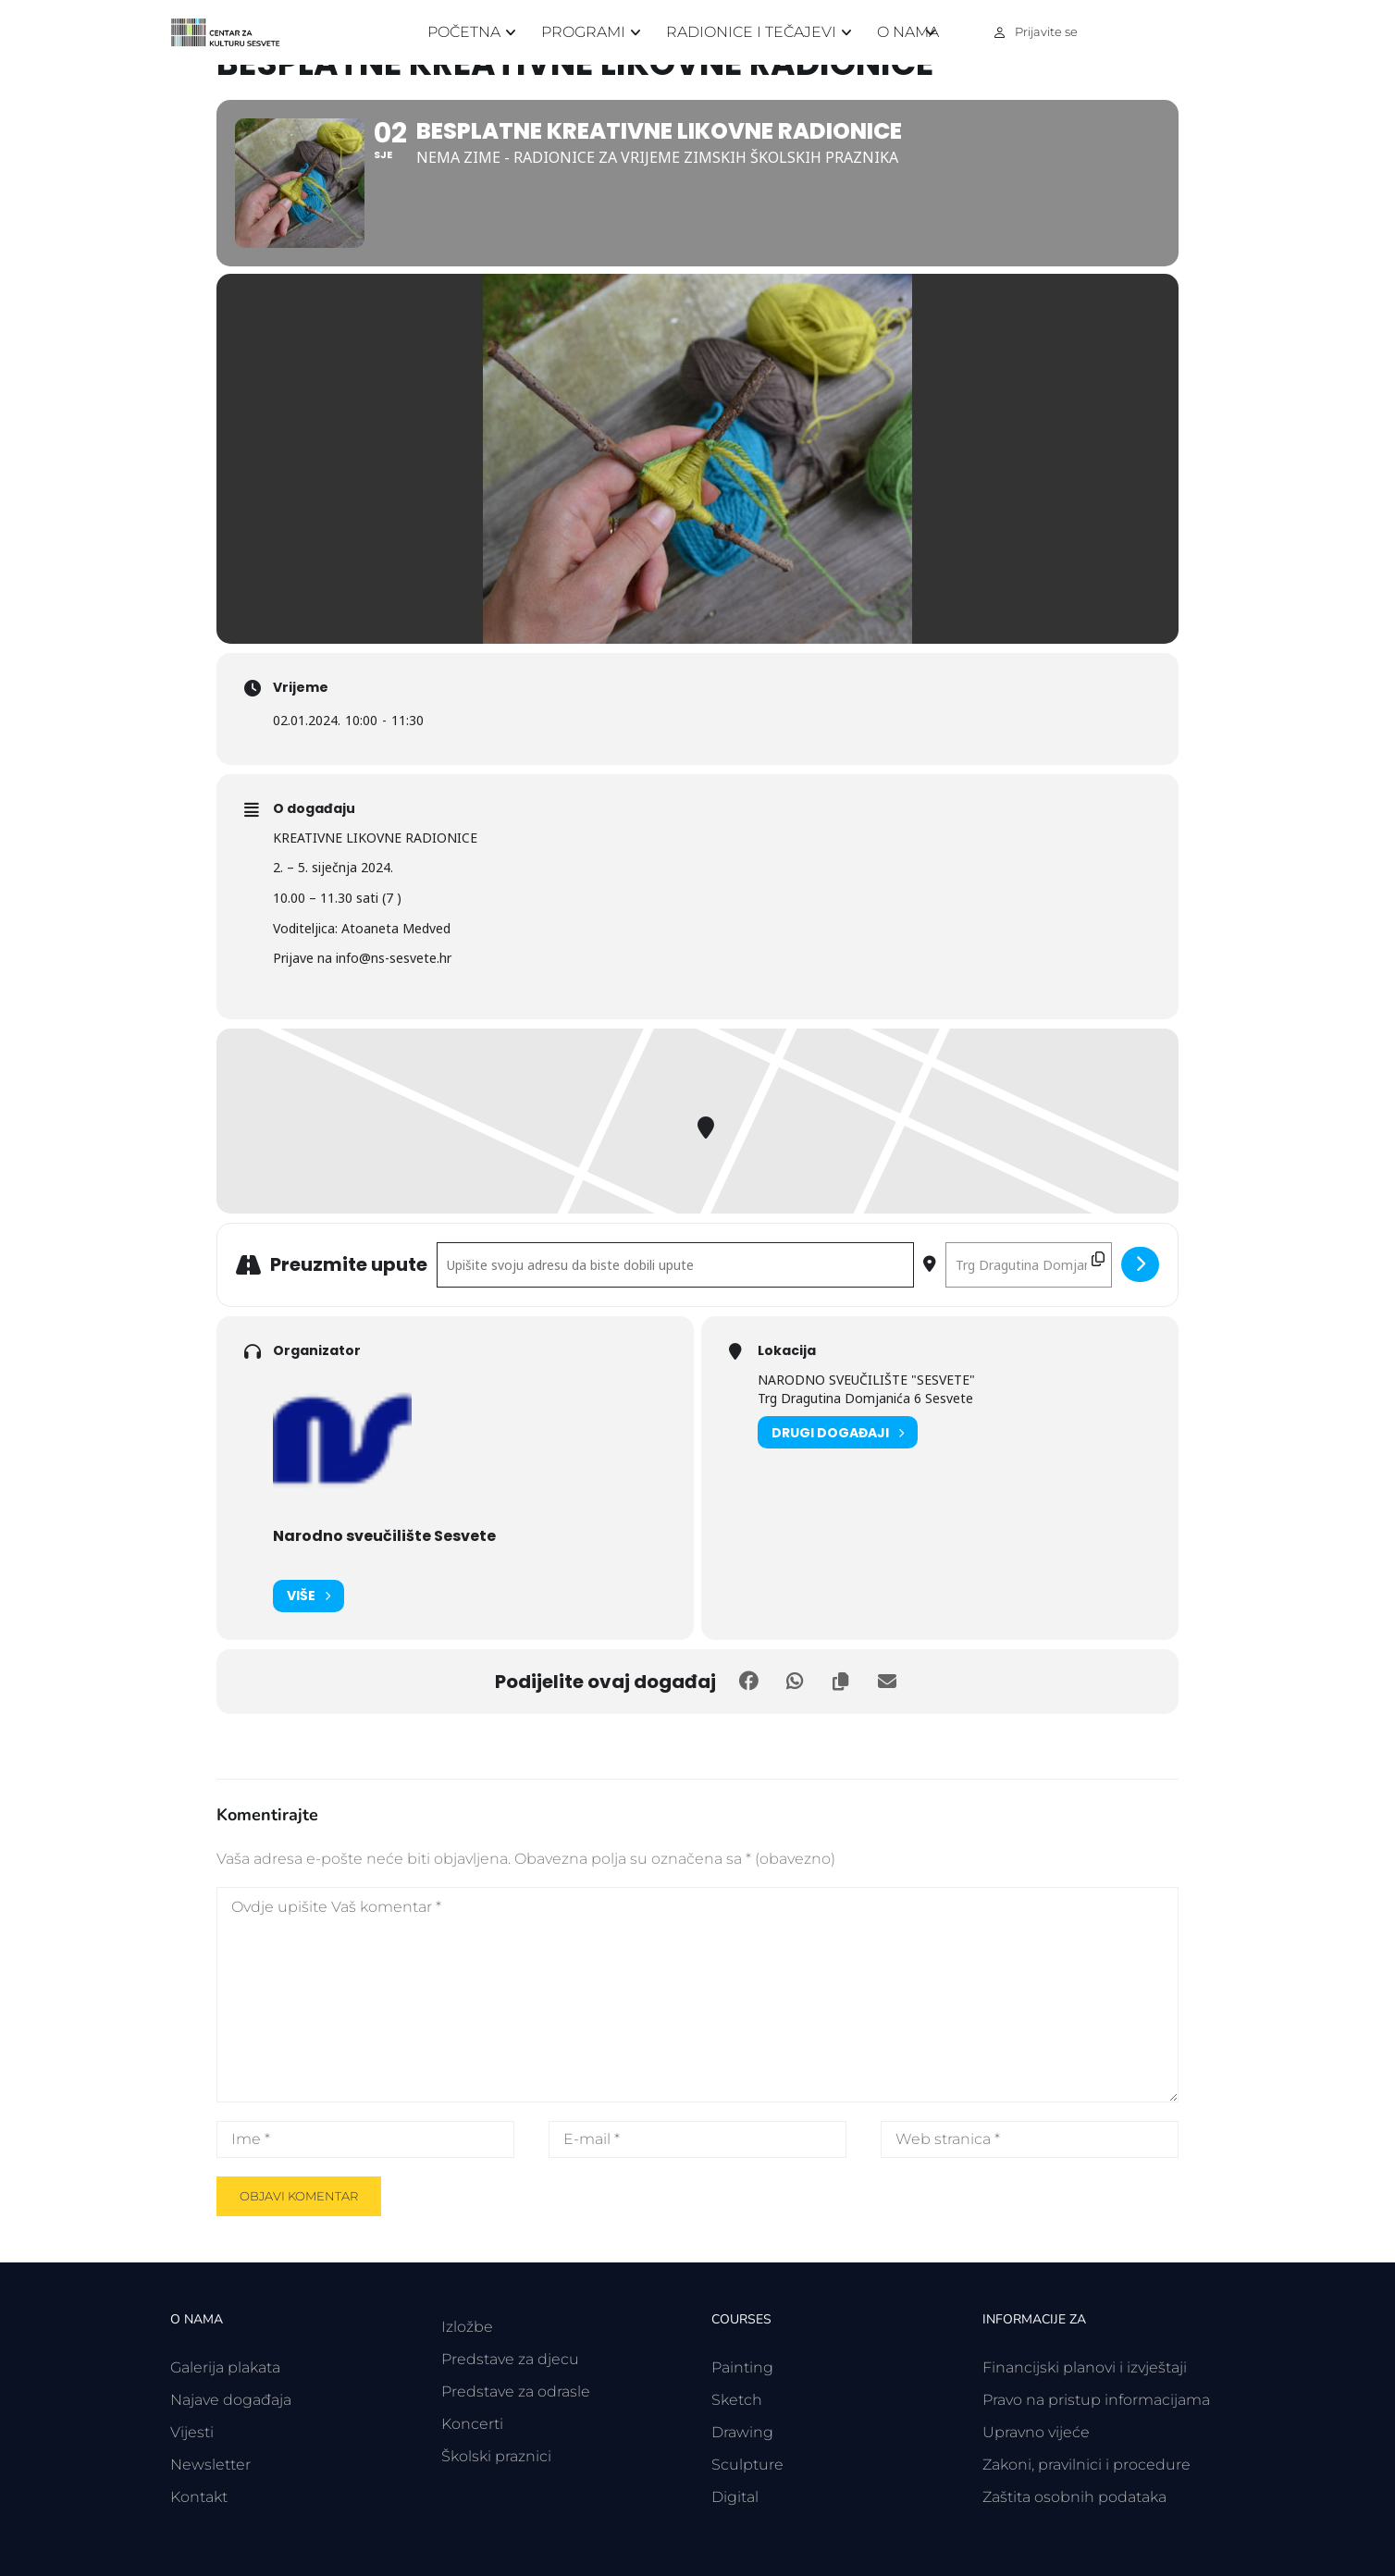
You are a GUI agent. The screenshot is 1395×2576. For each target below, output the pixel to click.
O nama (908, 32)
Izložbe (467, 2327)
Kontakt (199, 2497)
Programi (583, 32)
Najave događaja (230, 2400)
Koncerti (472, 2424)
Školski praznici (496, 2456)
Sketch (736, 2400)
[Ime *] (365, 2139)
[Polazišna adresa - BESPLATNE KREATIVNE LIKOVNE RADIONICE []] (675, 1265)
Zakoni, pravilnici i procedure (1086, 2464)
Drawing (742, 2432)
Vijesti (192, 2432)
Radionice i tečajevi (751, 32)
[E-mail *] (697, 2139)
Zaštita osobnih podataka (1074, 2497)
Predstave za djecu (510, 2359)
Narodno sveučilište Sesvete (384, 1536)
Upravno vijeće (1036, 2432)
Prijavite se (1046, 31)
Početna (463, 32)
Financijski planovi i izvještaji (1084, 2367)
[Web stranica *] (1030, 2139)
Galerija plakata (225, 2367)
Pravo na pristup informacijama (1096, 2400)
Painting (742, 2367)
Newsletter (210, 2464)
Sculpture (747, 2464)
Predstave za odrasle (515, 2391)
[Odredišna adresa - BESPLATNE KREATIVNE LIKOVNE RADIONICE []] (1028, 1265)
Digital (735, 2497)
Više (308, 1596)
